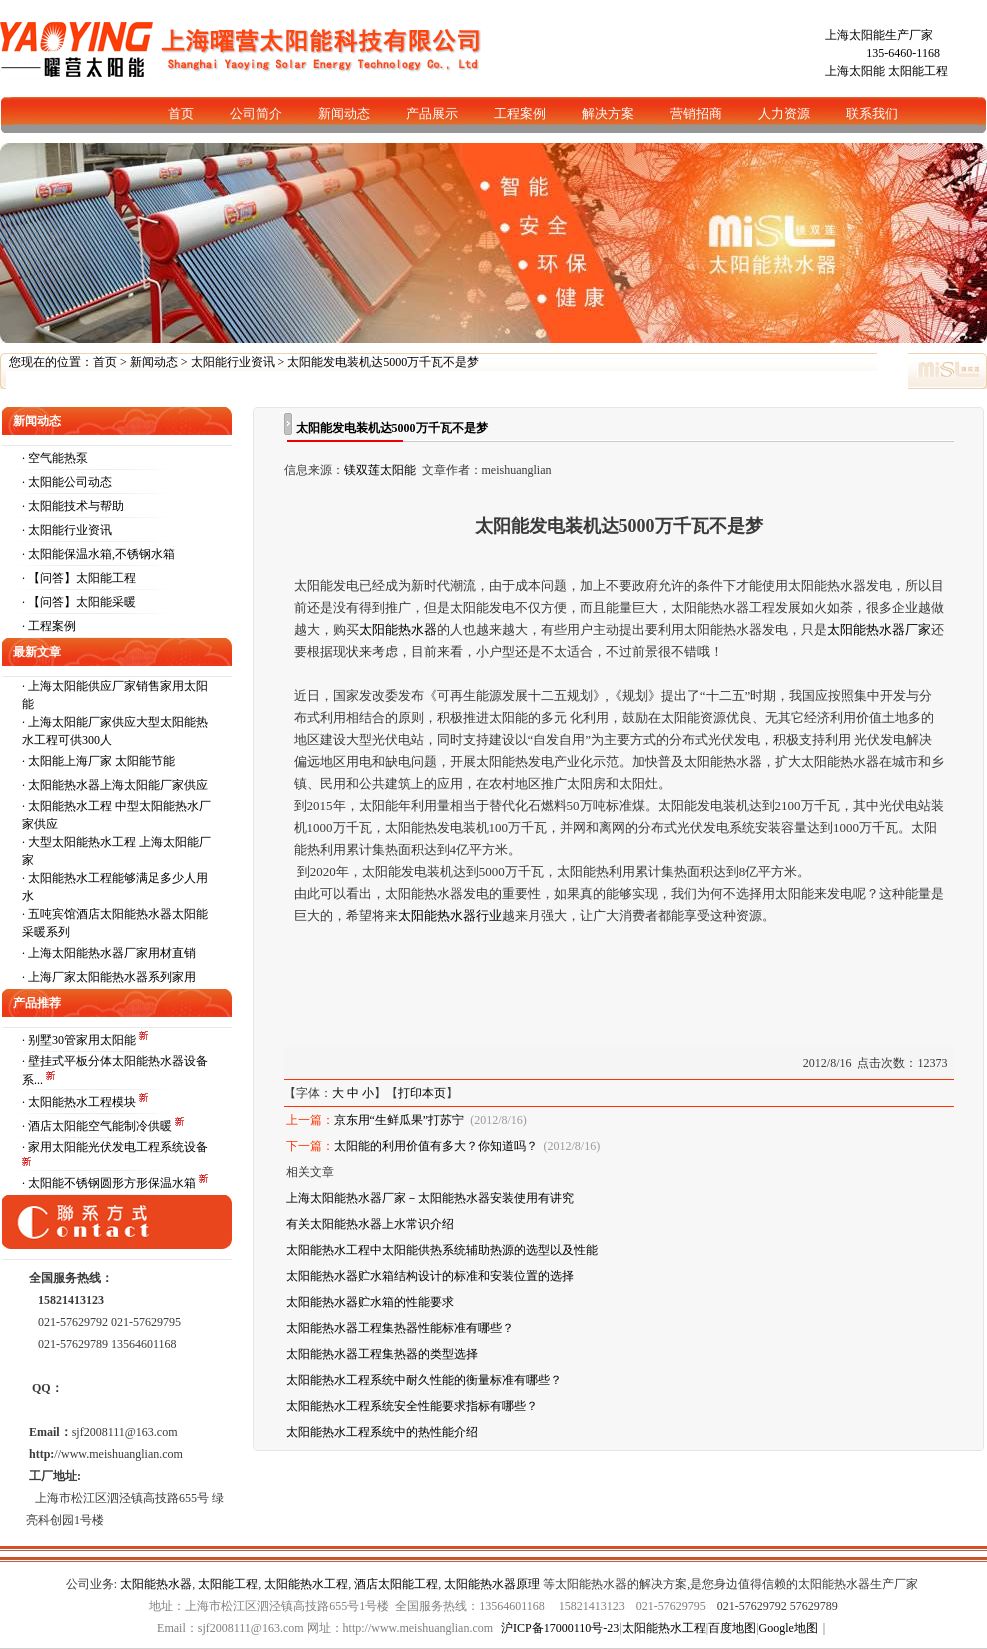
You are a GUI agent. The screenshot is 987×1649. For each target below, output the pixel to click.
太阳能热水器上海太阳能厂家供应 (118, 785)
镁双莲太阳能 (380, 470)
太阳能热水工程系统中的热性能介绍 (382, 1432)
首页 (105, 362)
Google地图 (788, 1628)
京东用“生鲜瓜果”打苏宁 (399, 1120)
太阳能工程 (918, 71)
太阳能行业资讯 (233, 362)
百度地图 (732, 1628)
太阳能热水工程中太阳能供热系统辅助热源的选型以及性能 (442, 1250)
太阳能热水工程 (306, 1584)
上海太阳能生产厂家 (879, 35)
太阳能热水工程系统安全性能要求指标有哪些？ (412, 1406)
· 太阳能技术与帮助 (73, 506)
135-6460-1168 (903, 53)
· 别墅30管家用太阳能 (80, 1040)
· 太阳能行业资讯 (67, 530)
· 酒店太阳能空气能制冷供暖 (98, 1126)
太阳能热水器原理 (492, 1584)
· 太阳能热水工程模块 (80, 1102)
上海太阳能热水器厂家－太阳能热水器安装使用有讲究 (430, 1198)
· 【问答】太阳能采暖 (79, 602)
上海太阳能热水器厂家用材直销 (112, 953)
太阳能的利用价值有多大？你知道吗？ (436, 1146)
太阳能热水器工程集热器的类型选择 (382, 1354)
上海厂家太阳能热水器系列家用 (112, 977)
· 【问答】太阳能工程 (79, 578)
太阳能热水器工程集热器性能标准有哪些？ (400, 1328)
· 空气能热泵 (55, 458)
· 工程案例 (49, 626)
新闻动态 (154, 362)
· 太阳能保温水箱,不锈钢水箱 (98, 554)
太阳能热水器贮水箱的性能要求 (370, 1302)
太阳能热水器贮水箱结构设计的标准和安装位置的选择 (430, 1276)
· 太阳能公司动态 (67, 482)
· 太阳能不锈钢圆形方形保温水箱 (110, 1183)
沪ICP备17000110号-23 (560, 1628)
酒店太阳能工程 (396, 1584)
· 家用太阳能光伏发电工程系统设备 (115, 1147)
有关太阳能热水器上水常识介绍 (370, 1224)
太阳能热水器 (156, 1584)
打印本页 (422, 1093)
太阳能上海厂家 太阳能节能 (101, 761)
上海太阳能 (855, 71)
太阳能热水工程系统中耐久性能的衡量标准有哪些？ (424, 1380)
